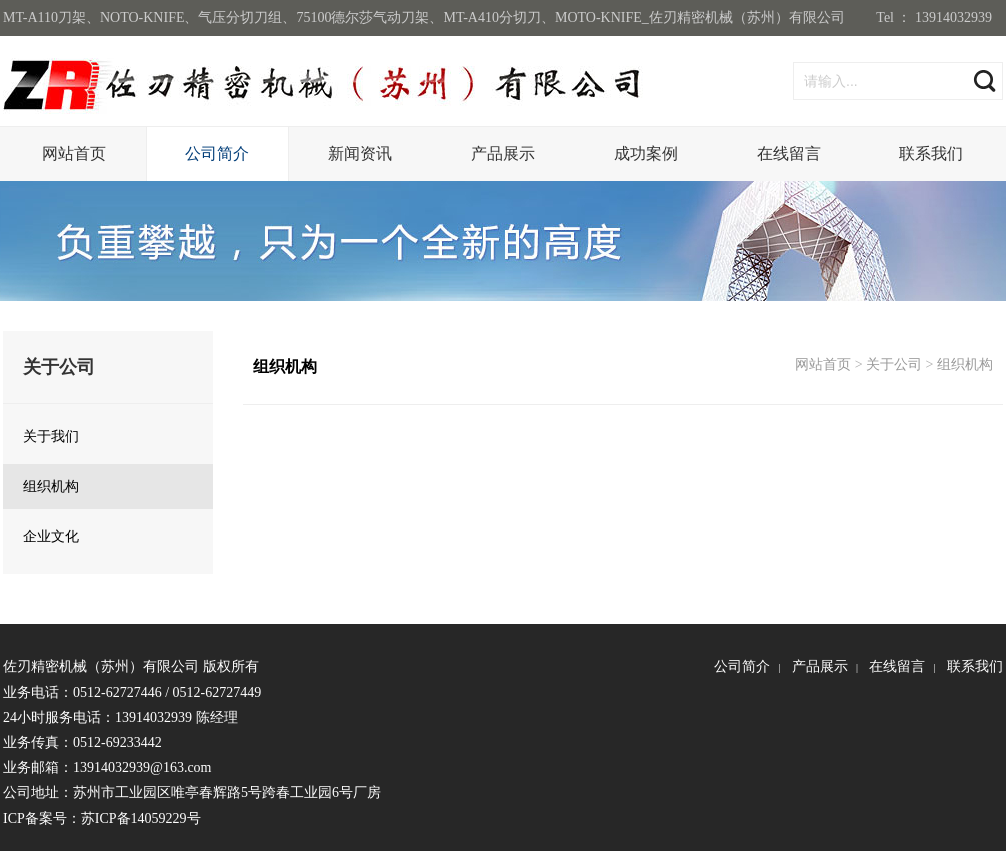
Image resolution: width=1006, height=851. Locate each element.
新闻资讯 (360, 153)
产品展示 (503, 153)
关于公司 (894, 364)
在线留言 (789, 153)
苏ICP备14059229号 (141, 818)
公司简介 (217, 153)
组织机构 (965, 364)
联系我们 (931, 153)
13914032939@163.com (142, 767)
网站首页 (74, 153)
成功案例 (646, 153)
